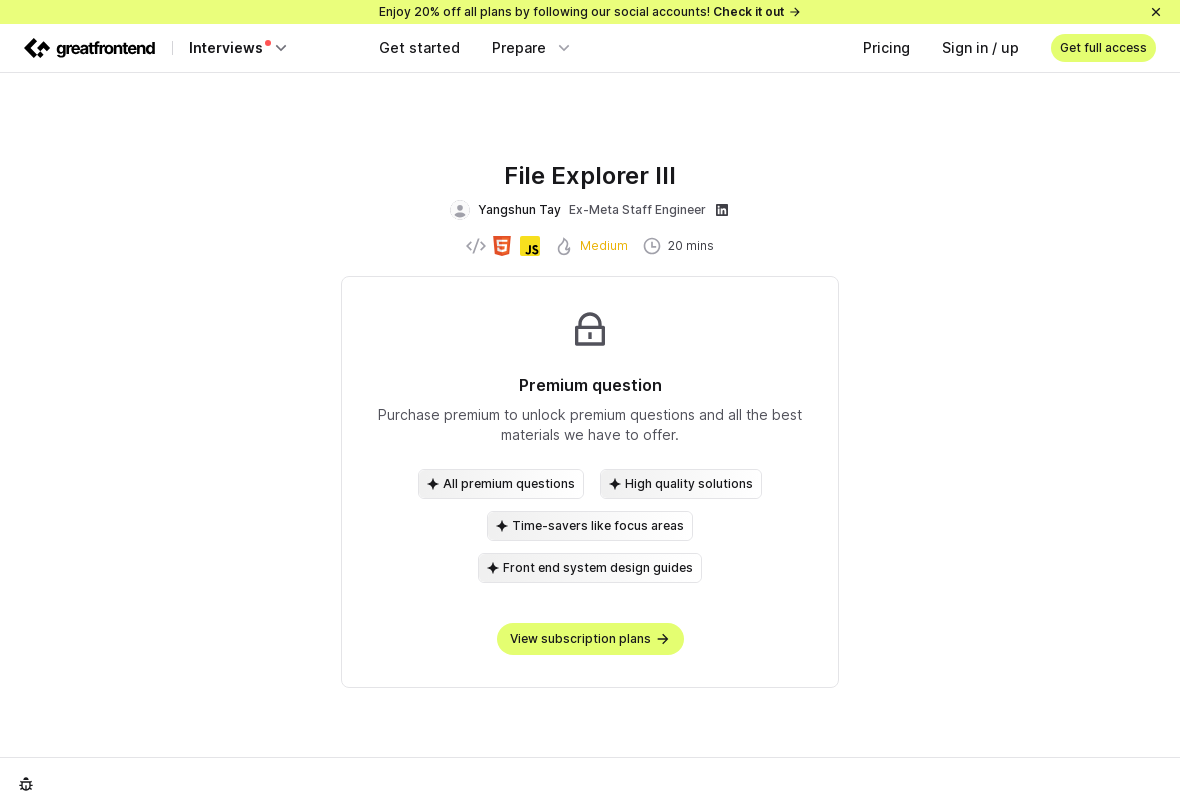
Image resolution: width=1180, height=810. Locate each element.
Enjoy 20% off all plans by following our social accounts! (590, 11)
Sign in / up (980, 47)
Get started (419, 47)
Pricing (886, 47)
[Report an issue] (26, 784)
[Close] (1156, 12)
